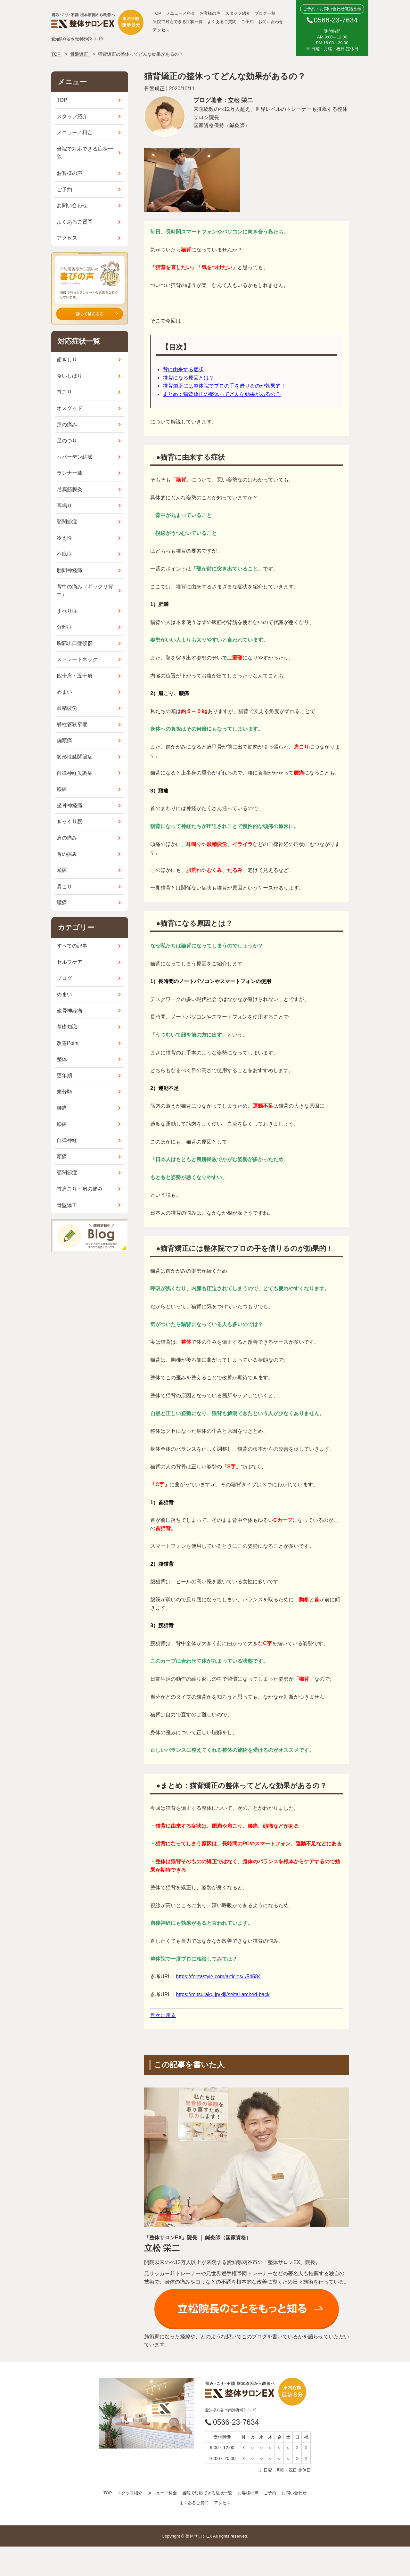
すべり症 (67, 611)
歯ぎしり (67, 359)
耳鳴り (64, 505)
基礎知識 (67, 1027)
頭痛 (62, 870)
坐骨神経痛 (69, 805)
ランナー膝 (69, 473)
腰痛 (62, 902)
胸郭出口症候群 (75, 643)
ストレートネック (77, 659)
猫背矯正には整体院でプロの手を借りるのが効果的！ (224, 386)
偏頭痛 (64, 740)
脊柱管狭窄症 (72, 724)
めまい (64, 692)
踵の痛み (67, 424)
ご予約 (247, 21)
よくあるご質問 (221, 21)
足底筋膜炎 (69, 489)
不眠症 (64, 554)
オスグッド (69, 408)
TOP (157, 13)
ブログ (64, 978)
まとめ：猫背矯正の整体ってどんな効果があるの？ (222, 394)
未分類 (64, 1092)
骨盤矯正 (67, 1205)
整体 (62, 1059)
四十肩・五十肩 (75, 675)
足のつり (67, 440)
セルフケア (69, 962)
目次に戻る (163, 2015)
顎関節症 (67, 521)
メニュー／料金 (180, 13)
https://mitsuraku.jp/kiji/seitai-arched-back (223, 1994)
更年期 (64, 1075)
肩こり (64, 886)
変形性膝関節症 (75, 756)
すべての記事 (72, 945)
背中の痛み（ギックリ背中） (85, 591)
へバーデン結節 (75, 457)
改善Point (67, 1043)
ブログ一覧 (265, 13)
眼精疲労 (67, 708)
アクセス (161, 30)
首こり (64, 392)
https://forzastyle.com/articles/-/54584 (218, 1976)
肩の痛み (67, 838)
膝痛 (62, 789)
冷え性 (64, 538)
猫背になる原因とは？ (188, 378)
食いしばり (69, 376)
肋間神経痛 (69, 570)
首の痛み (67, 854)
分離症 (64, 627)
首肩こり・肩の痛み (80, 1189)
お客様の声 (210, 13)
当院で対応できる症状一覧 (178, 21)
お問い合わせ (270, 21)
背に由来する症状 (183, 369)
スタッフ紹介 (237, 13)
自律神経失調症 (75, 773)
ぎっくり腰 (69, 821)
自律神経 (67, 1140)
